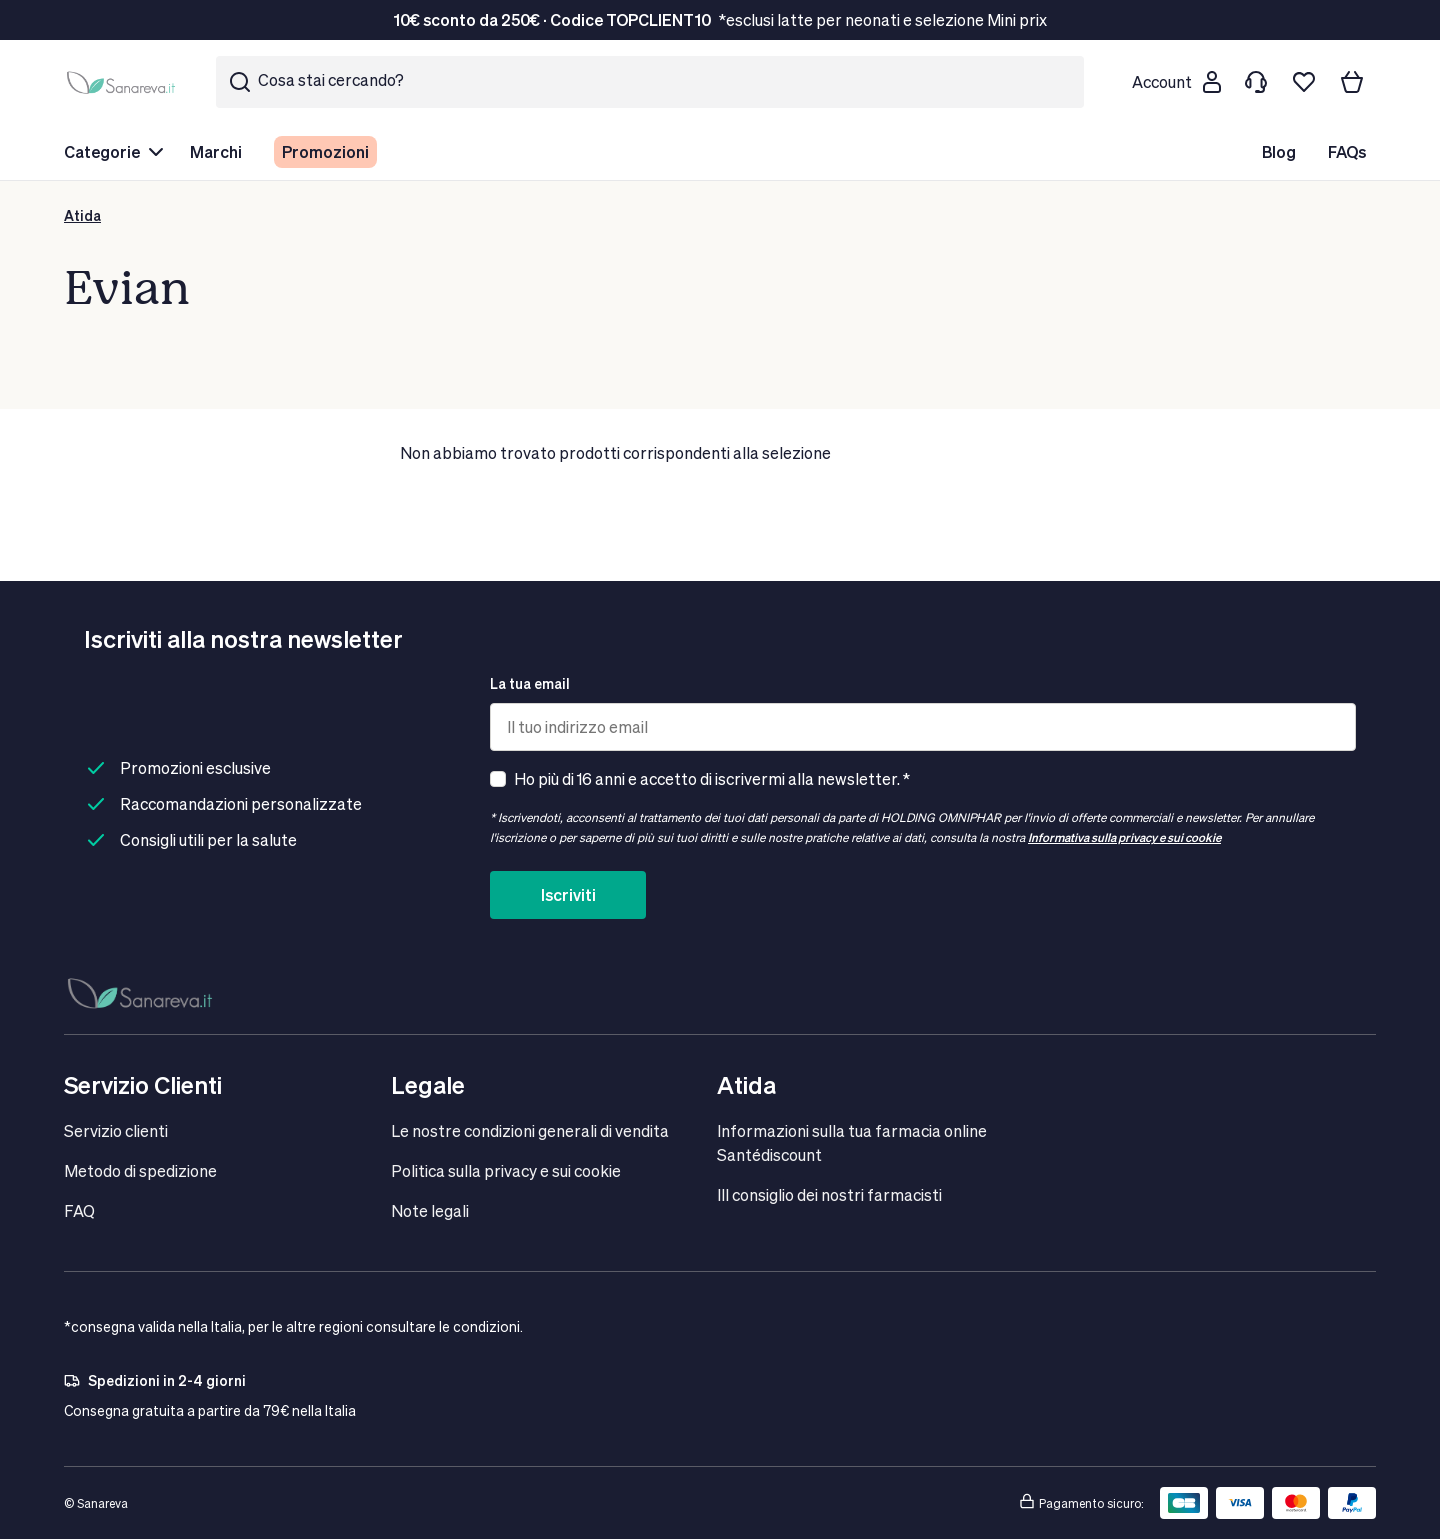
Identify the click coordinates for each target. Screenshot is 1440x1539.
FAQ (79, 1210)
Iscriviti (568, 894)
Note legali (430, 1210)
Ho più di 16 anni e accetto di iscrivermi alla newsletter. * (712, 778)
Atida (82, 215)
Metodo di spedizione (140, 1170)
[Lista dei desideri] (1304, 82)
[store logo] (124, 82)
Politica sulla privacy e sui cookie (506, 1170)
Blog (1279, 151)
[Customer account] (1176, 82)
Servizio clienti (116, 1130)
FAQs (1347, 151)
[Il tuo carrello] (1352, 82)
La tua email (530, 683)
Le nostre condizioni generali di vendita (530, 1130)
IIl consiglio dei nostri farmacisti (829, 1194)
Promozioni (325, 151)
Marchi (216, 151)
